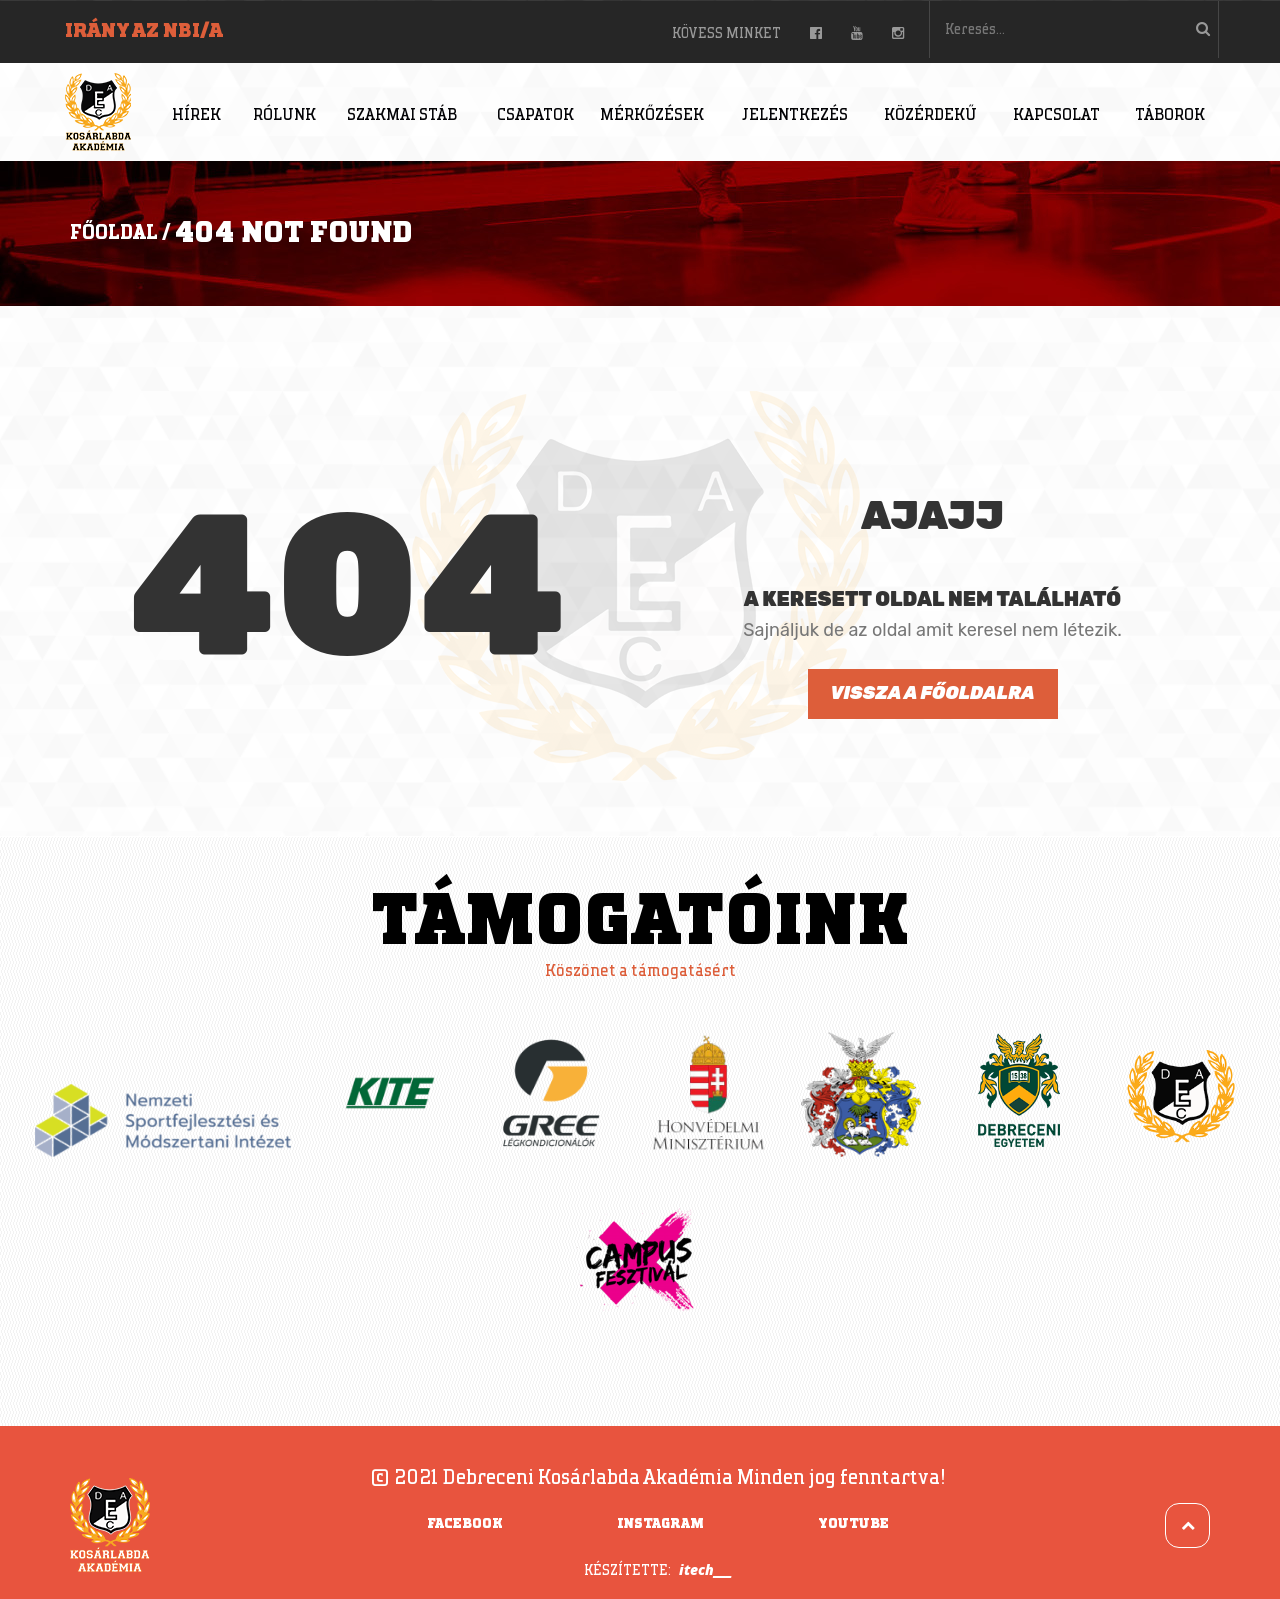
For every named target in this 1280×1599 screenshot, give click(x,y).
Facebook (465, 1524)
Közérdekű (930, 115)
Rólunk (284, 115)
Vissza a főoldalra (932, 693)
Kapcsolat (1056, 115)
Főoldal (114, 233)
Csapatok (535, 115)
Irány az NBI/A (144, 31)
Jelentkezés (795, 115)
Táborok (1170, 115)
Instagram (660, 1524)
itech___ (705, 1569)
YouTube (853, 1524)
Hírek (196, 115)
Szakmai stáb (402, 115)
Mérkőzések (652, 115)
